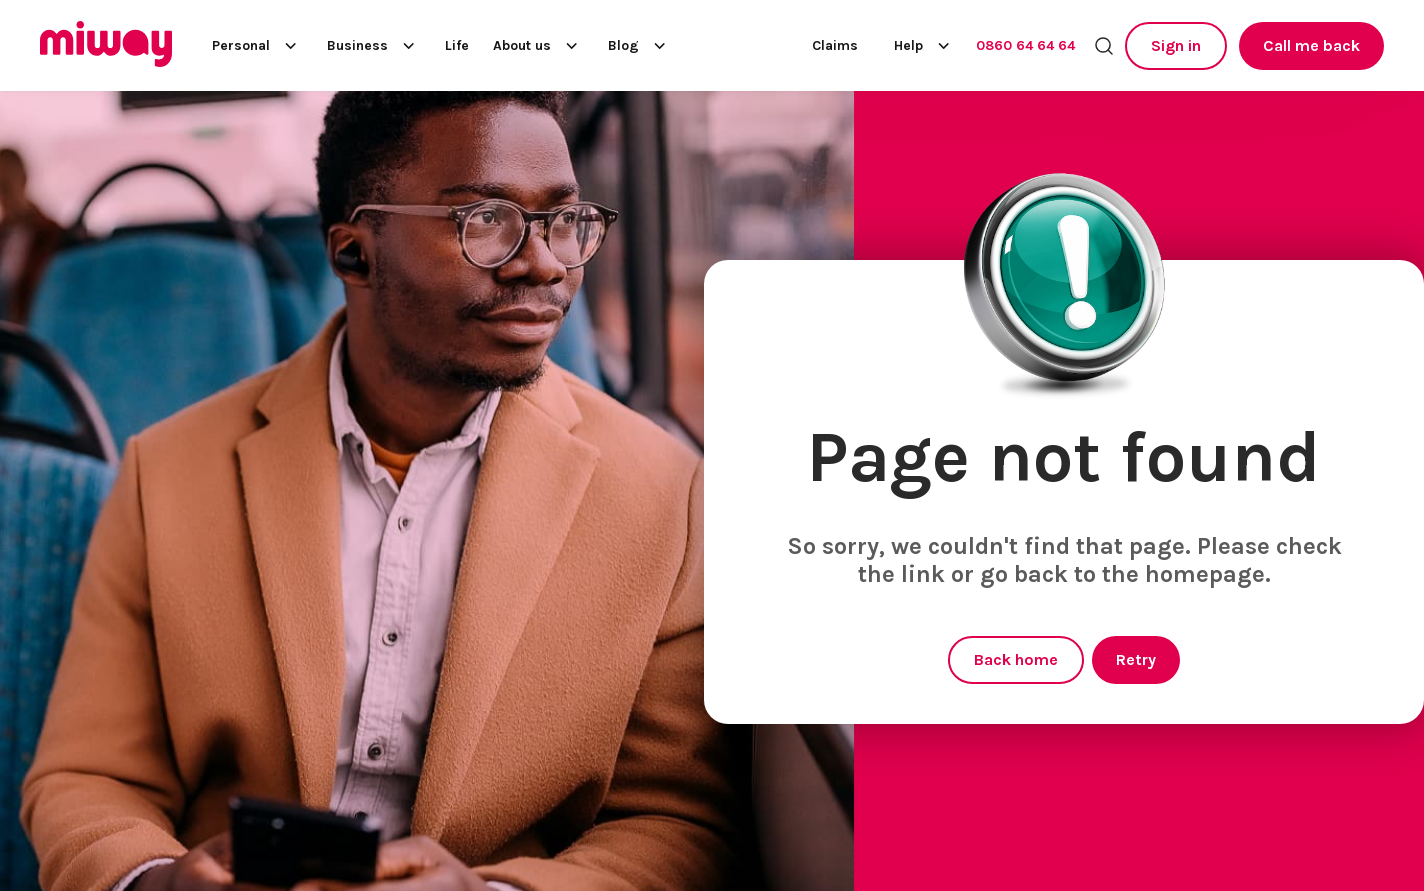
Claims (835, 46)
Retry (1136, 659)
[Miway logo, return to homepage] (106, 45)
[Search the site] (1104, 46)
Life (457, 46)
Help (925, 46)
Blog (640, 46)
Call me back (1311, 45)
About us (538, 46)
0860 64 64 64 (1025, 45)
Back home (1016, 659)
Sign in (1176, 45)
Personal (257, 46)
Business (374, 46)
